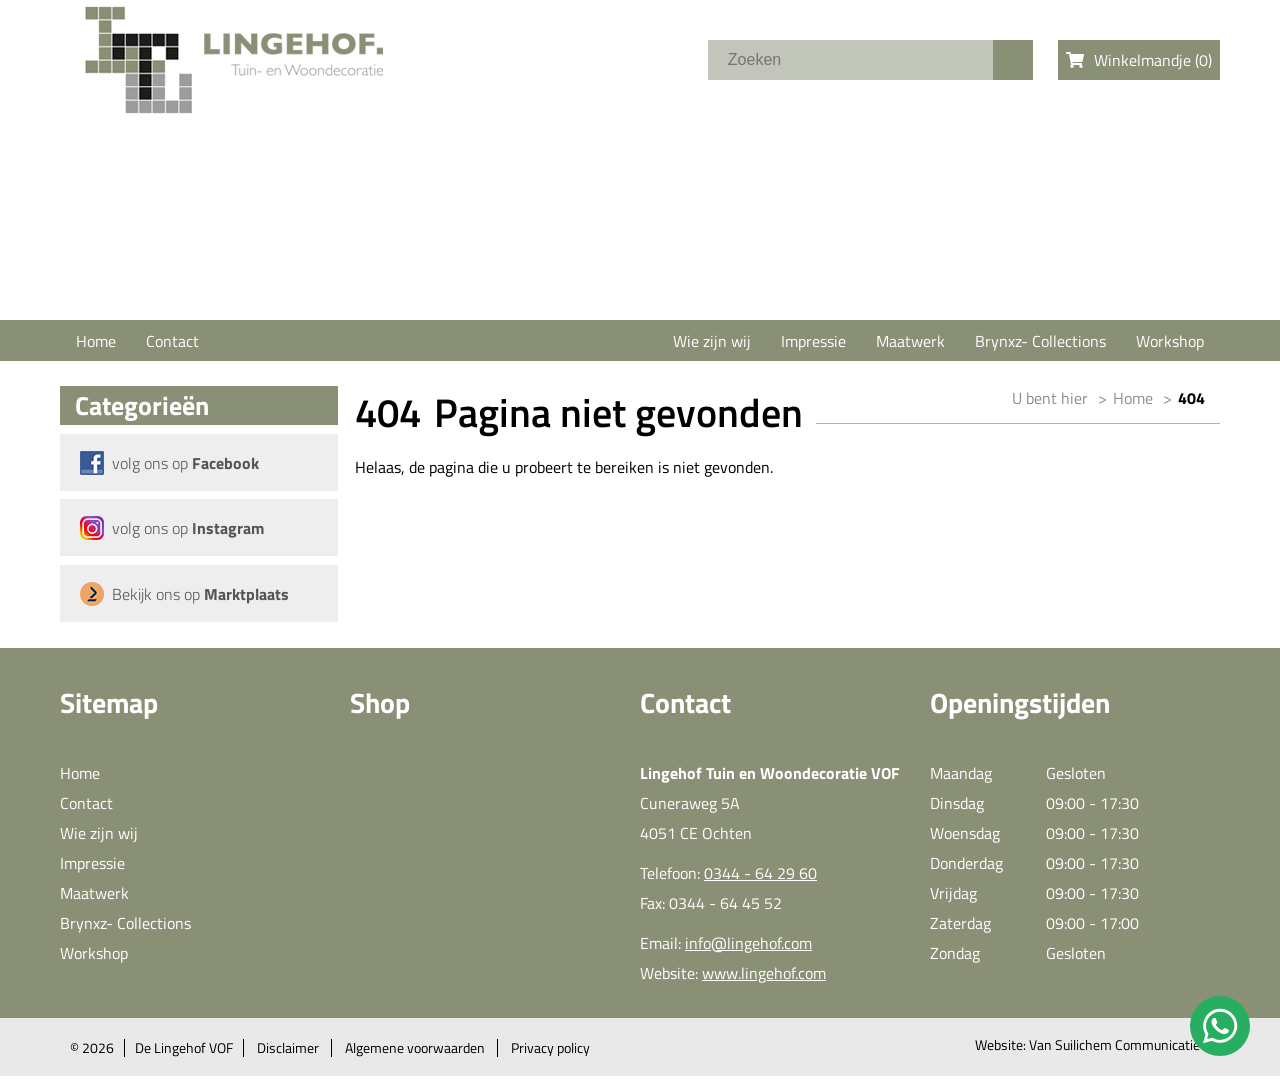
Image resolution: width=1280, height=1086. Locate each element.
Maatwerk (910, 341)
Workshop (1170, 341)
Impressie (813, 341)
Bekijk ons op (200, 594)
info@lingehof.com (748, 943)
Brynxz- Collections (1040, 341)
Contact (172, 341)
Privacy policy (550, 1048)
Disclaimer (288, 1048)
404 (1191, 398)
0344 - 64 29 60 (760, 873)
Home (96, 341)
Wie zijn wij (712, 341)
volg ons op (185, 463)
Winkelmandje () (1139, 60)
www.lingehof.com (764, 973)
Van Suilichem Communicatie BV (1124, 1045)
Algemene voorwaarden (415, 1048)
